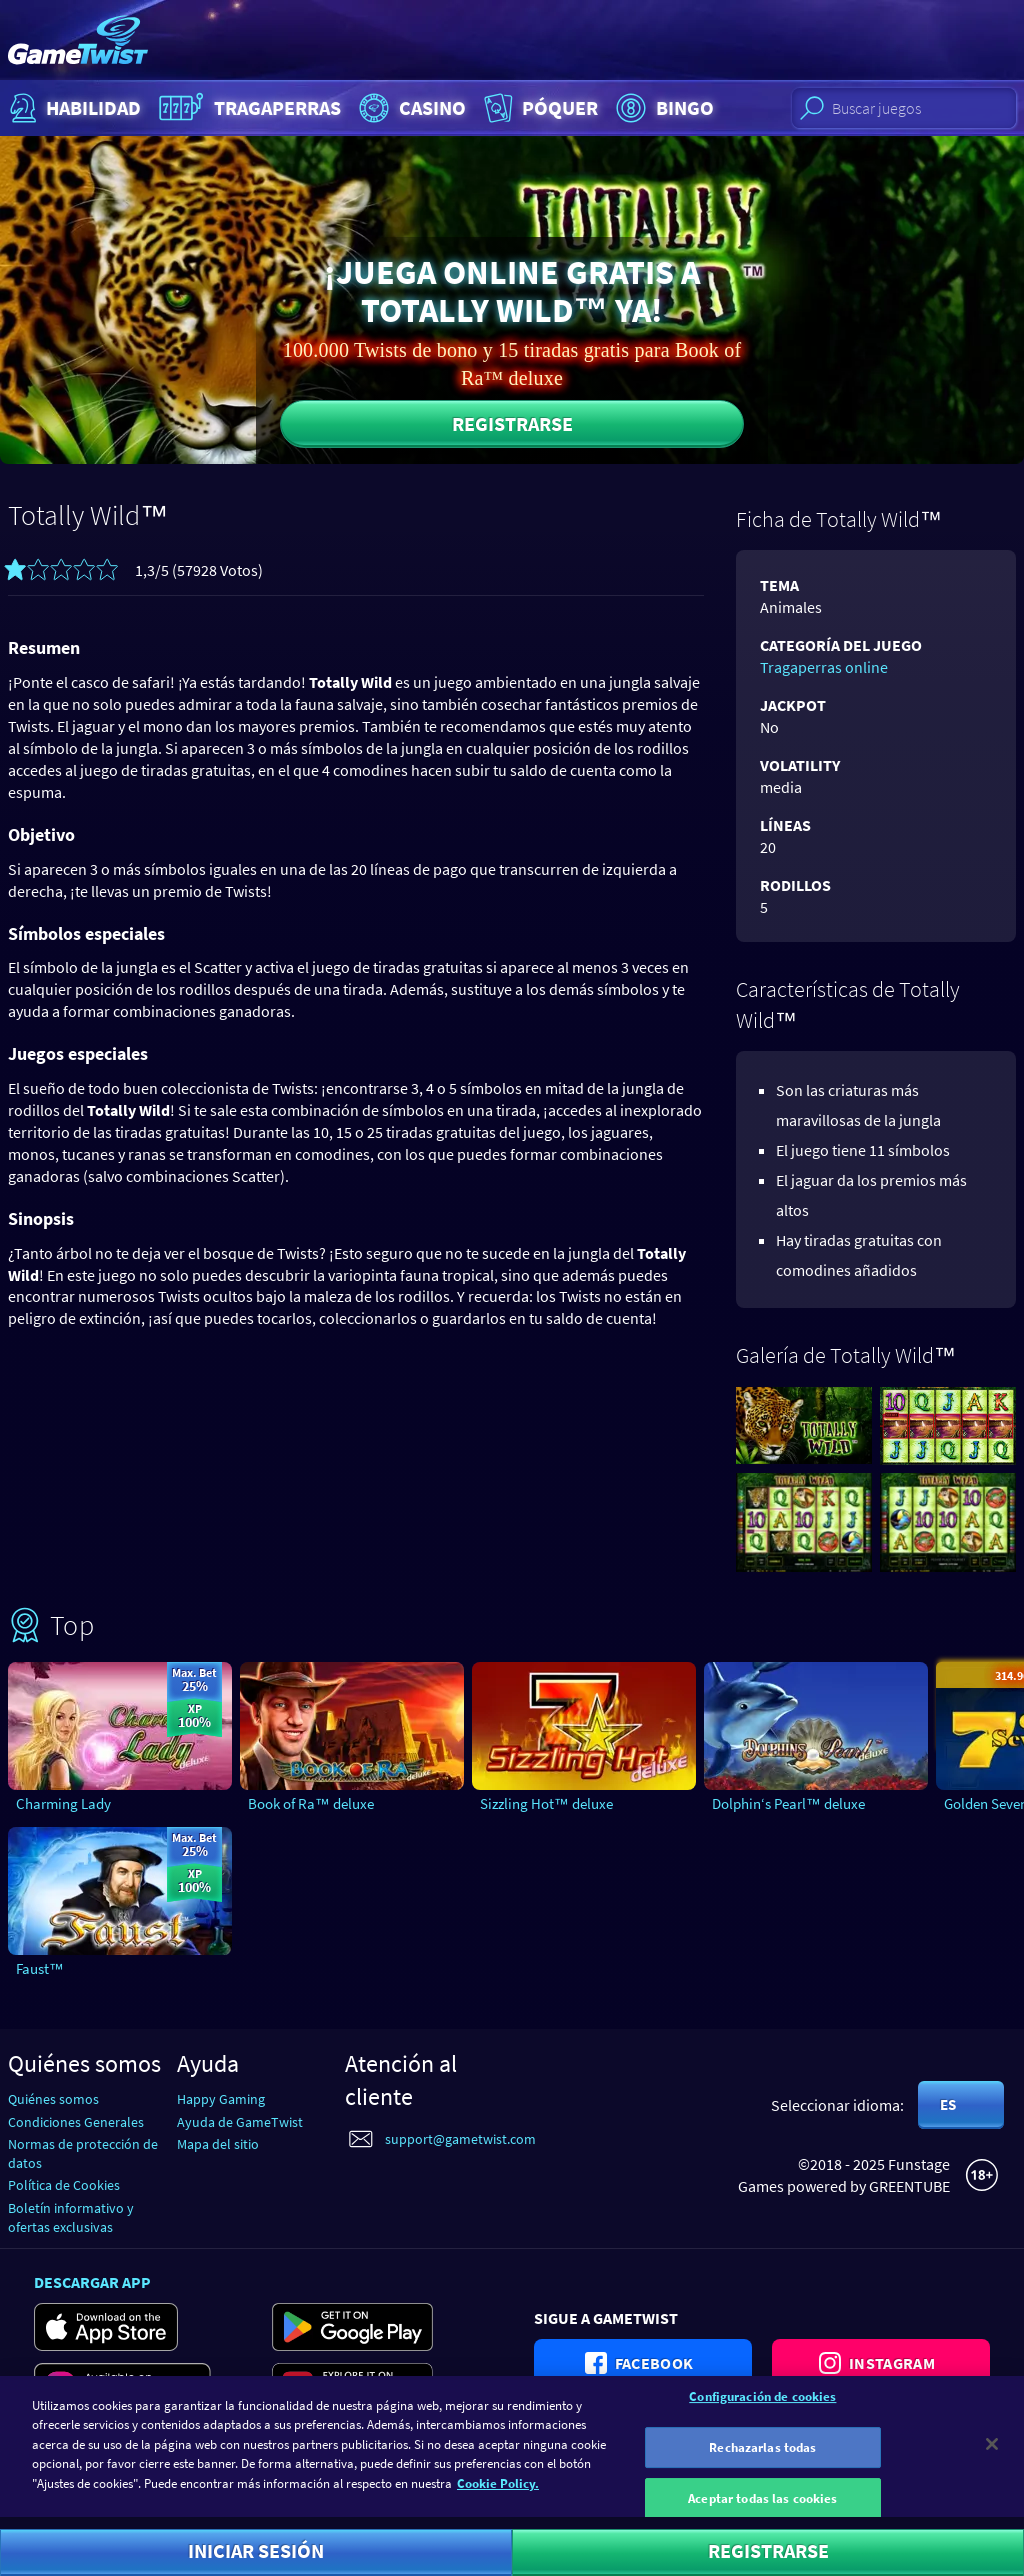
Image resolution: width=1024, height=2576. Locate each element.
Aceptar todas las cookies (762, 2507)
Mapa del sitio (218, 2144)
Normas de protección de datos (83, 2153)
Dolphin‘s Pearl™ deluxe (788, 1803)
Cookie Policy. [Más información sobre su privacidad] (498, 2492)
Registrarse (512, 423)
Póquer (539, 108)
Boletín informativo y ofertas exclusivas (71, 2217)
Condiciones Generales (76, 2122)
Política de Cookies (64, 2185)
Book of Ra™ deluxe (311, 1803)
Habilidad (73, 108)
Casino (410, 108)
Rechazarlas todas (762, 2456)
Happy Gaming (221, 2099)
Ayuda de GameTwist (240, 2122)
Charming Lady (63, 1803)
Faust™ (40, 1968)
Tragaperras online (824, 667)
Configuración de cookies (762, 2405)
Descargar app (92, 2282)
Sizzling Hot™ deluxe (546, 1803)
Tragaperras (247, 108)
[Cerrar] (992, 2453)
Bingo (662, 108)
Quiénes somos (53, 2099)
